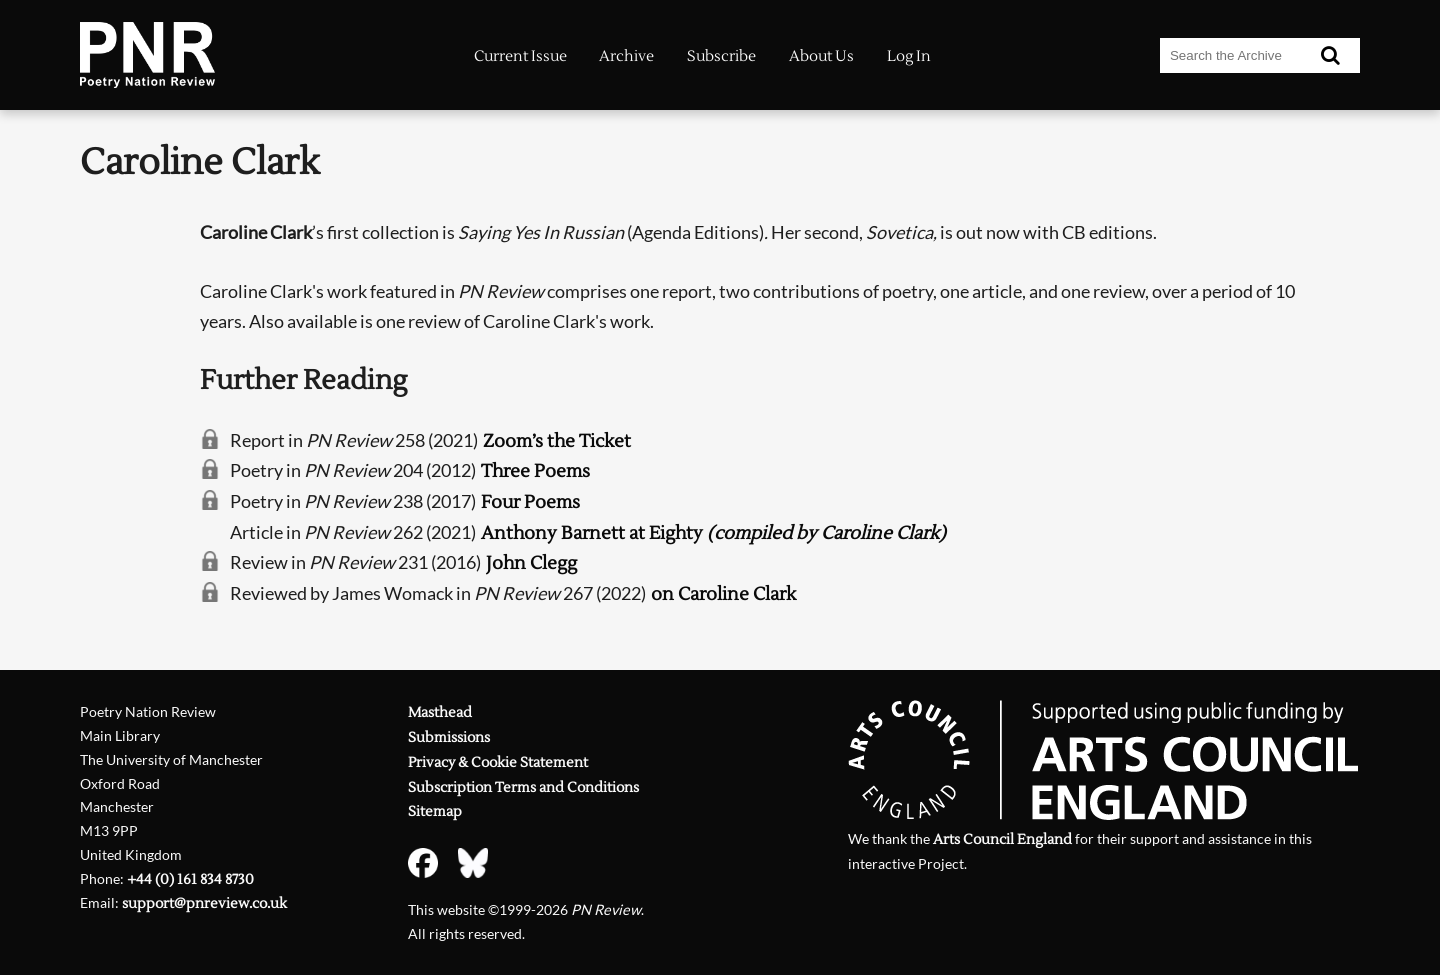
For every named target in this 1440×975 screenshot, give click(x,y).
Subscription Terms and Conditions (523, 787)
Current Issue (520, 56)
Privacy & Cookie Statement (498, 762)
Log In (909, 56)
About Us (821, 56)
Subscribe (721, 56)
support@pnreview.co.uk (204, 903)
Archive (626, 56)
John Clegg (531, 563)
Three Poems (535, 471)
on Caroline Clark (723, 594)
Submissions (449, 737)
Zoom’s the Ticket (557, 441)
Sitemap (435, 811)
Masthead (440, 712)
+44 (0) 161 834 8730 (190, 879)
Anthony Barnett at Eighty (713, 533)
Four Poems (530, 502)
